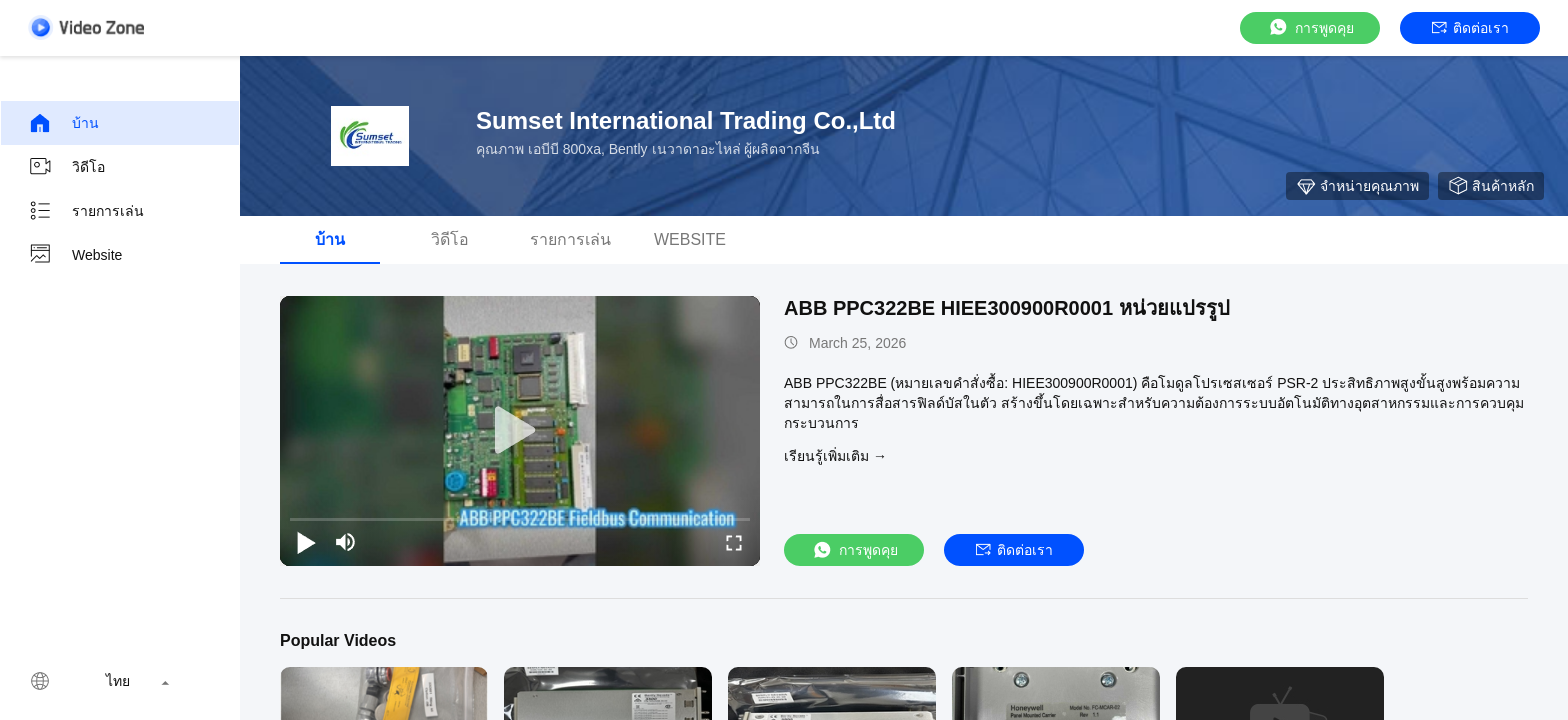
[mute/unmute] (346, 542)
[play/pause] (306, 542)
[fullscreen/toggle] (734, 542)
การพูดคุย (1310, 27)
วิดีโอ (66, 167)
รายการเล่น (86, 211)
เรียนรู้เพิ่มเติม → (835, 456)
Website (75, 255)
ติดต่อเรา (1470, 28)
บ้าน (63, 123)
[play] (520, 431)
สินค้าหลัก (1491, 186)
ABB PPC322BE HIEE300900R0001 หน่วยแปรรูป (1007, 308)
